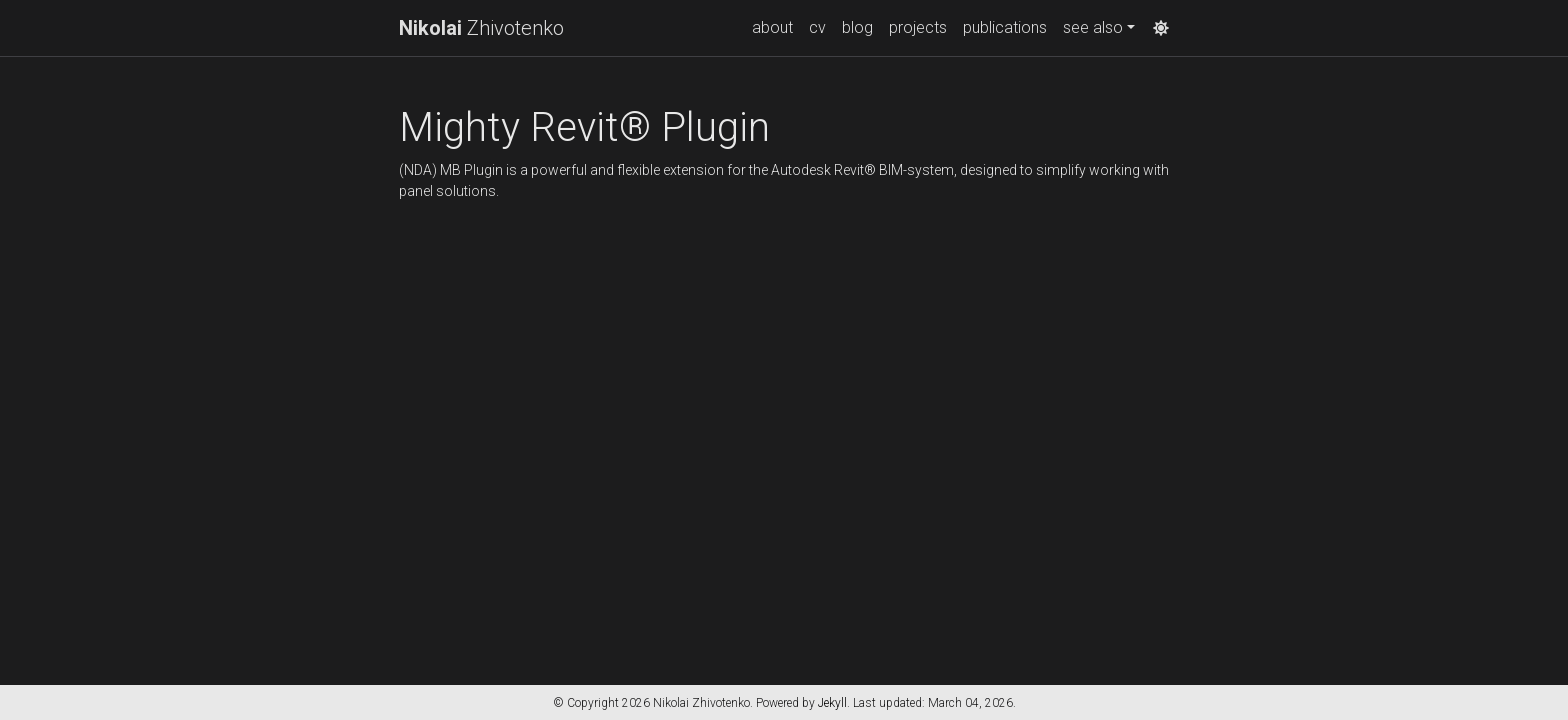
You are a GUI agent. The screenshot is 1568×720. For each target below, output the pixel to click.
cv (817, 27)
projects (918, 27)
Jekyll (832, 703)
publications (1005, 27)
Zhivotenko (481, 28)
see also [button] (1093, 27)
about (772, 27)
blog (857, 27)
